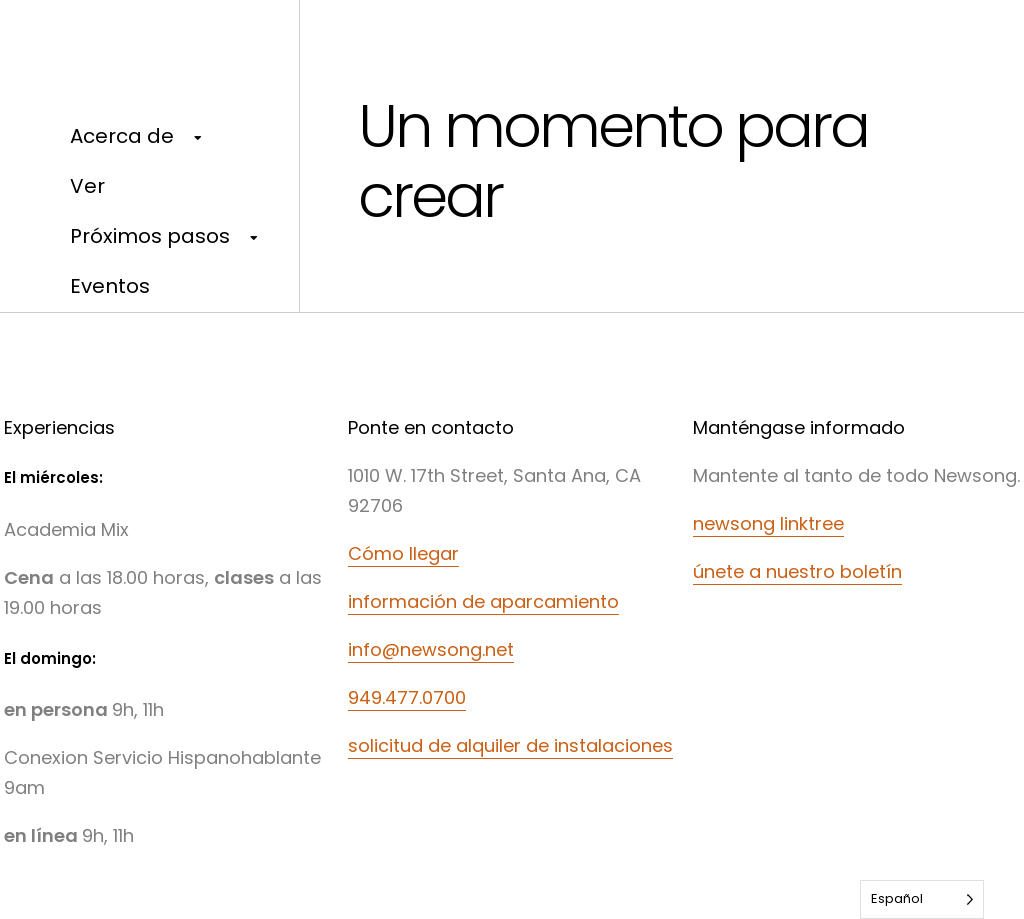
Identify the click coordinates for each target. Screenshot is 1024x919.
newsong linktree (768, 523)
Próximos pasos (150, 236)
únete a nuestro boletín (797, 571)
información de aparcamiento (483, 601)
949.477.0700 (407, 697)
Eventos (110, 286)
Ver (87, 186)
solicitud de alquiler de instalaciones (510, 745)
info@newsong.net (431, 649)
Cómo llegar (403, 553)
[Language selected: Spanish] (922, 899)
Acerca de (122, 136)
